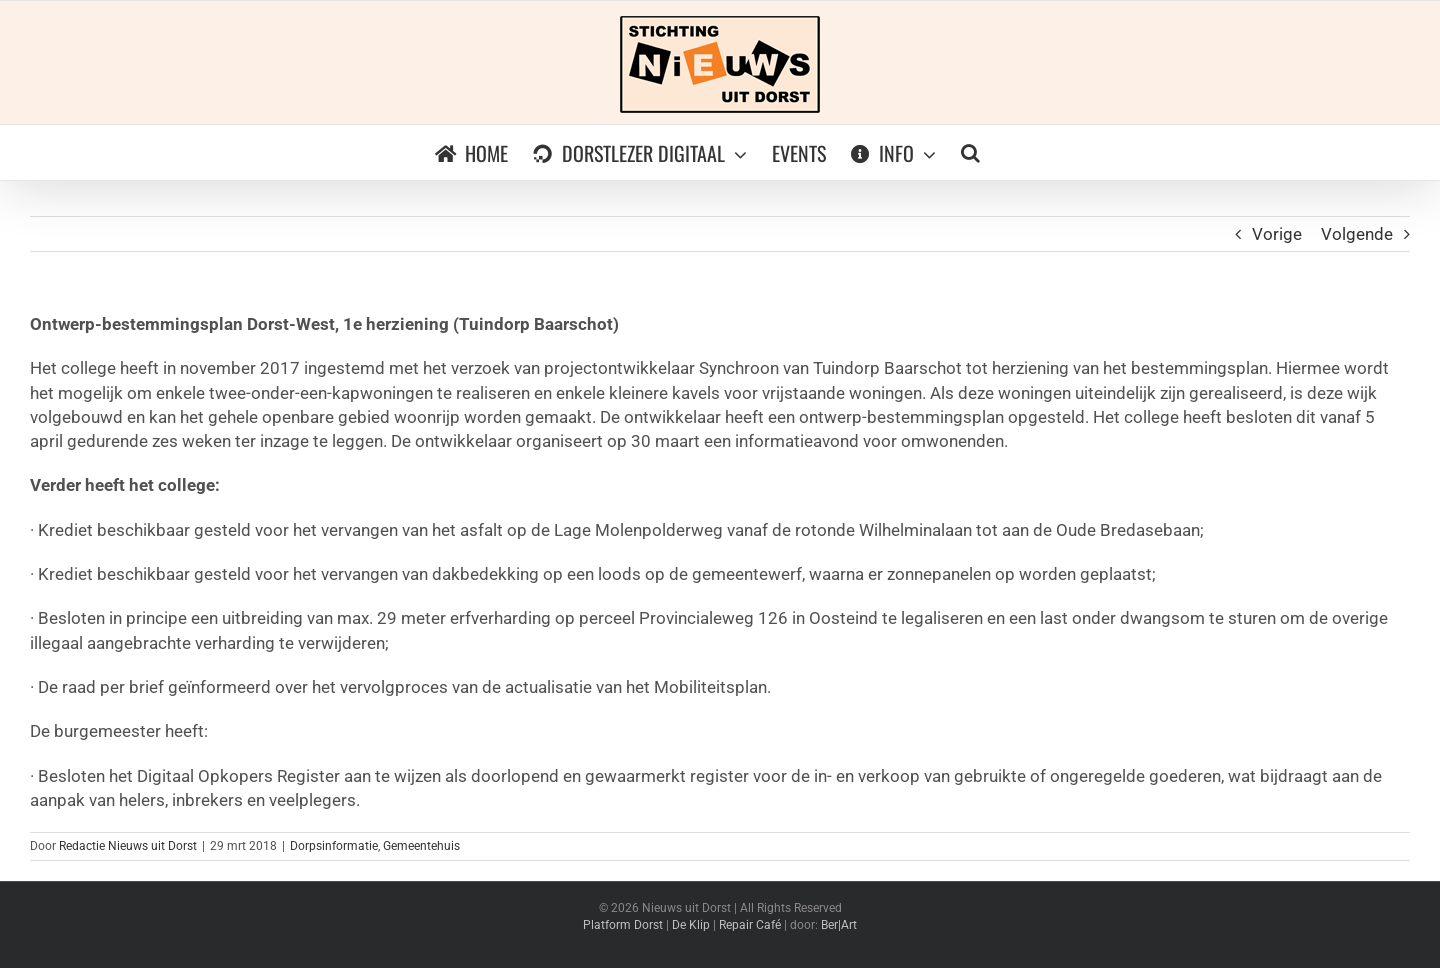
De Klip (691, 925)
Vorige (1277, 234)
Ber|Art (839, 925)
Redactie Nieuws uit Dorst (128, 846)
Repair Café (750, 925)
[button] (970, 152)
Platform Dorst (623, 925)
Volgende (1357, 234)
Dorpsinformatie (334, 846)
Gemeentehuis (421, 846)
